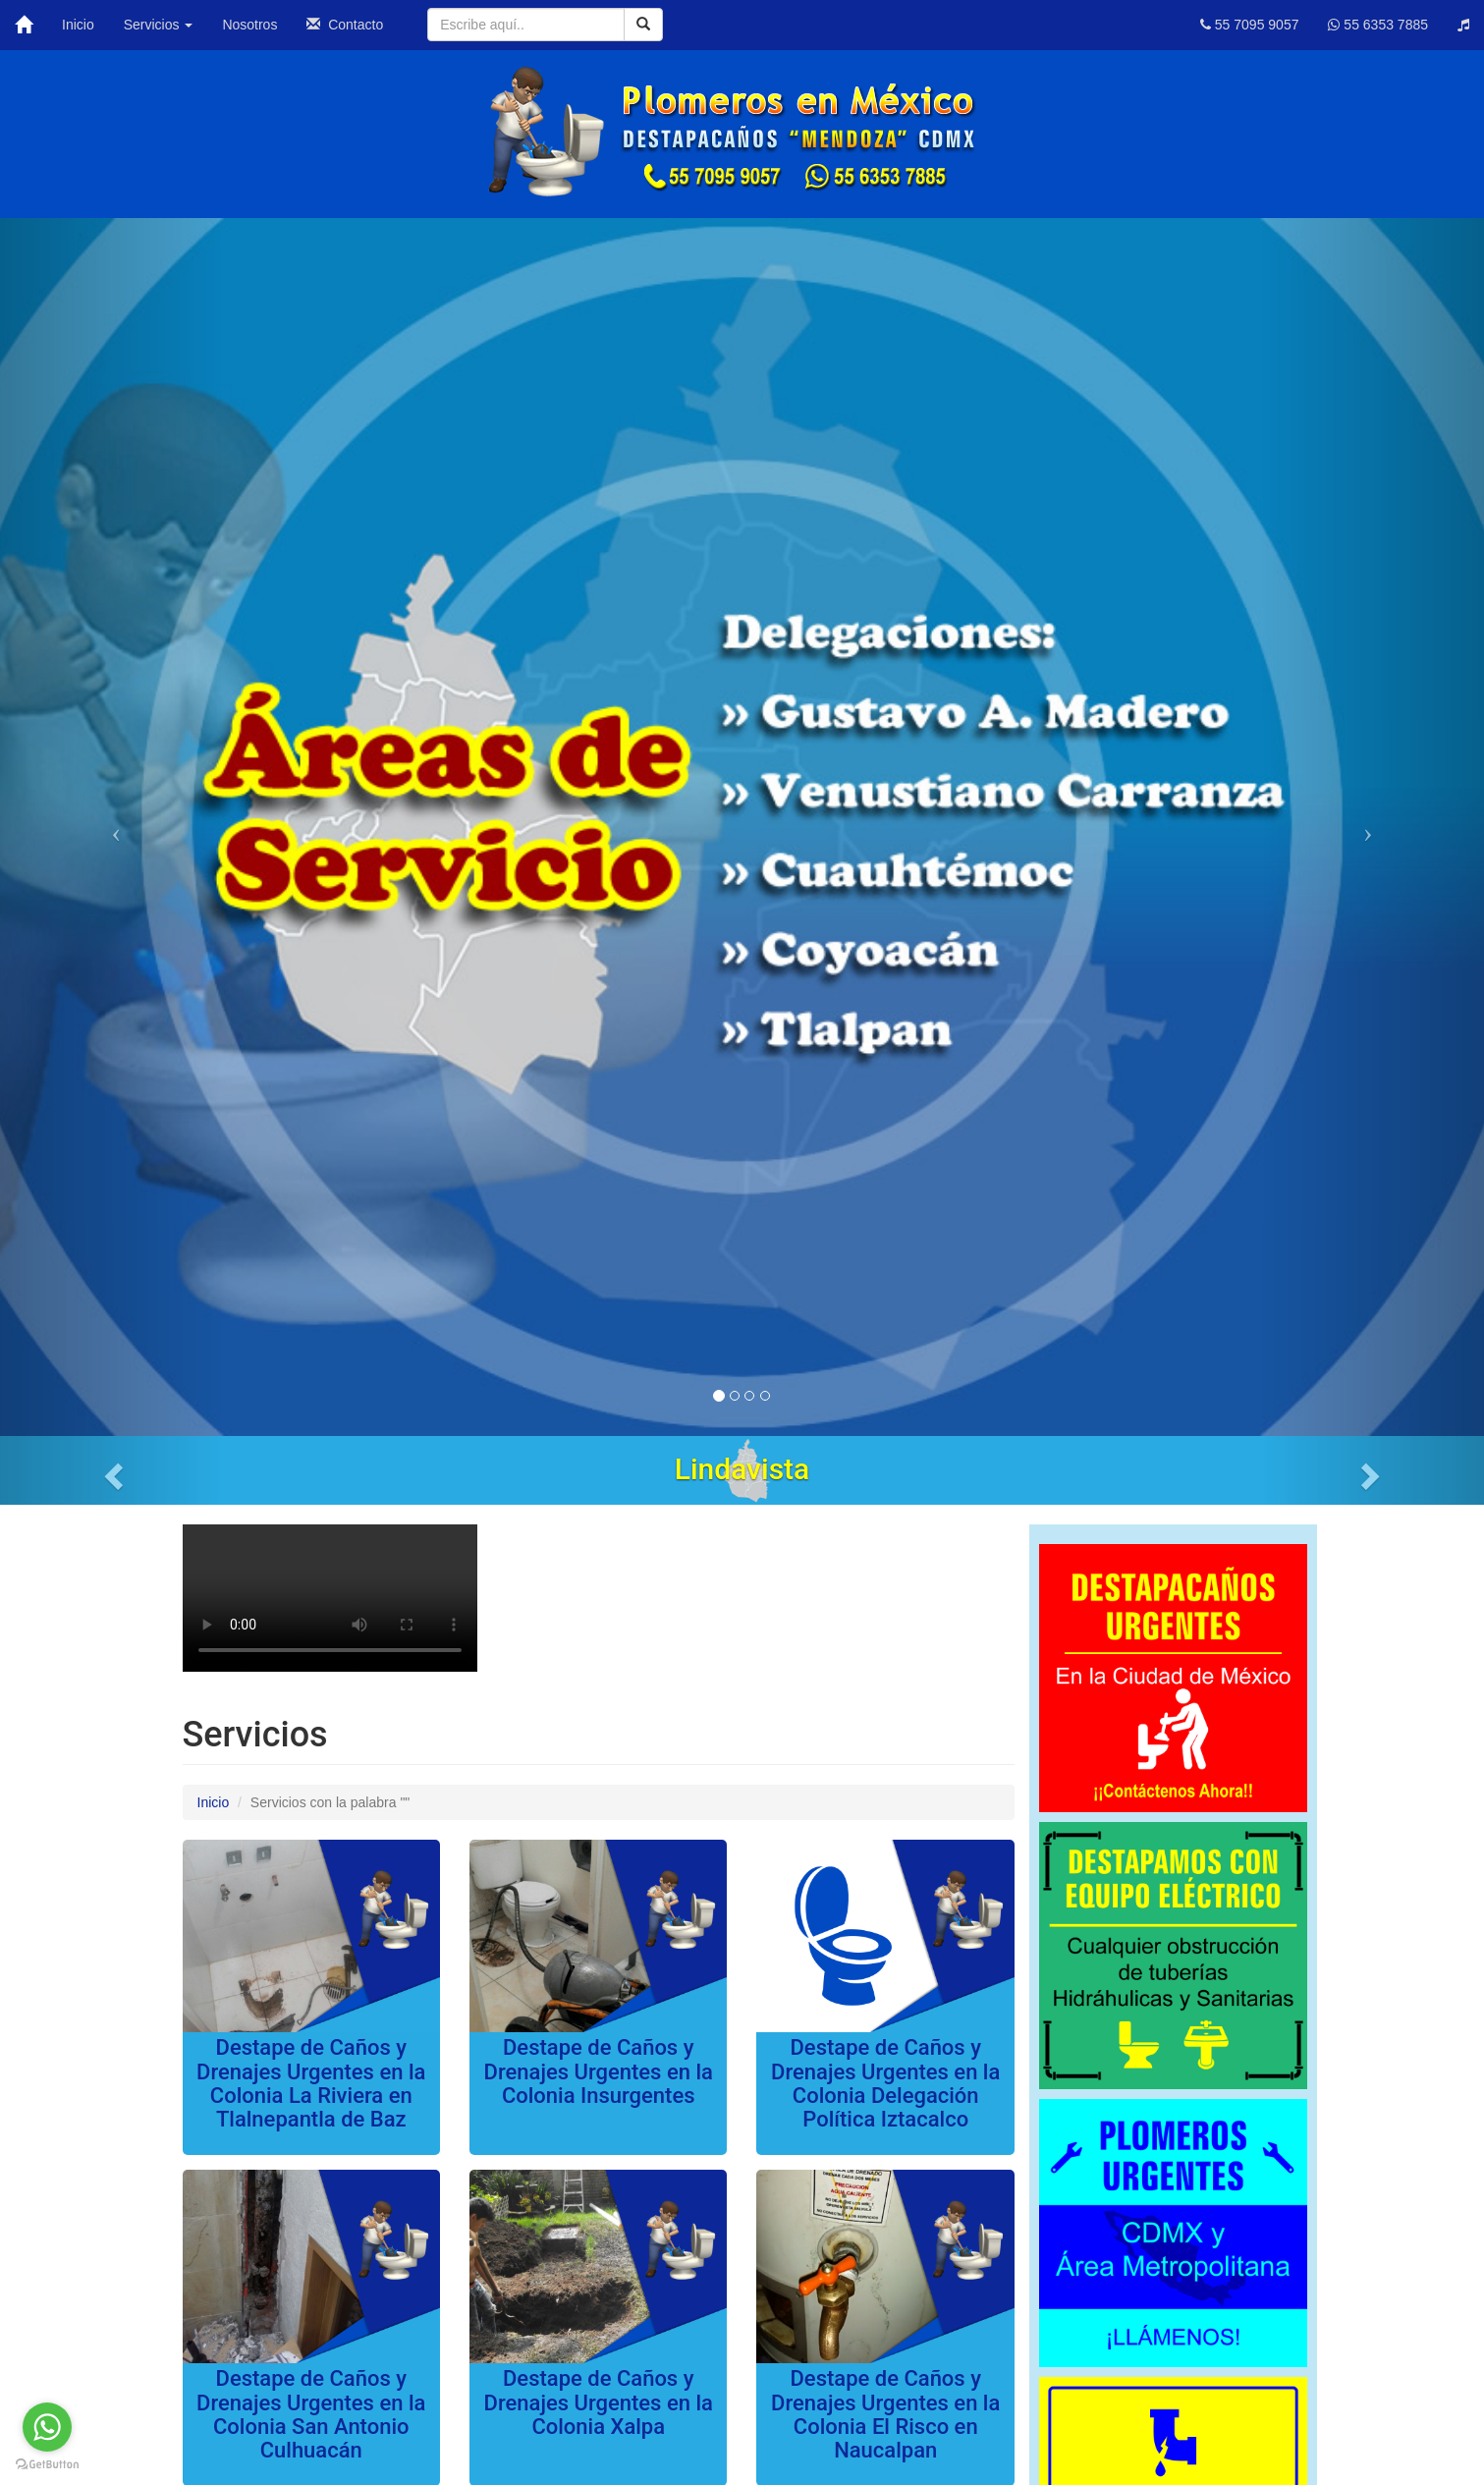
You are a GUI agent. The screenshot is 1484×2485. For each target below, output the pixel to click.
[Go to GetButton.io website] (47, 2464)
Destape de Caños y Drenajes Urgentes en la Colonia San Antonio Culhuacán (310, 2414)
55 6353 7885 (1378, 24)
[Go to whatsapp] (47, 2427)
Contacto (344, 24)
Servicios (158, 24)
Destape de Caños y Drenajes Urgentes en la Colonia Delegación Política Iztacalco (885, 2083)
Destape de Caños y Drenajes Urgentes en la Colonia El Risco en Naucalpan (885, 2414)
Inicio (78, 24)
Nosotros (249, 24)
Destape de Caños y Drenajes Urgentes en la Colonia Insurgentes (598, 2071)
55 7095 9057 (1249, 24)
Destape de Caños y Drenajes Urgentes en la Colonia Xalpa (598, 2402)
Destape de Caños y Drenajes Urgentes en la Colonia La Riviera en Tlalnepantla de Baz (310, 2083)
